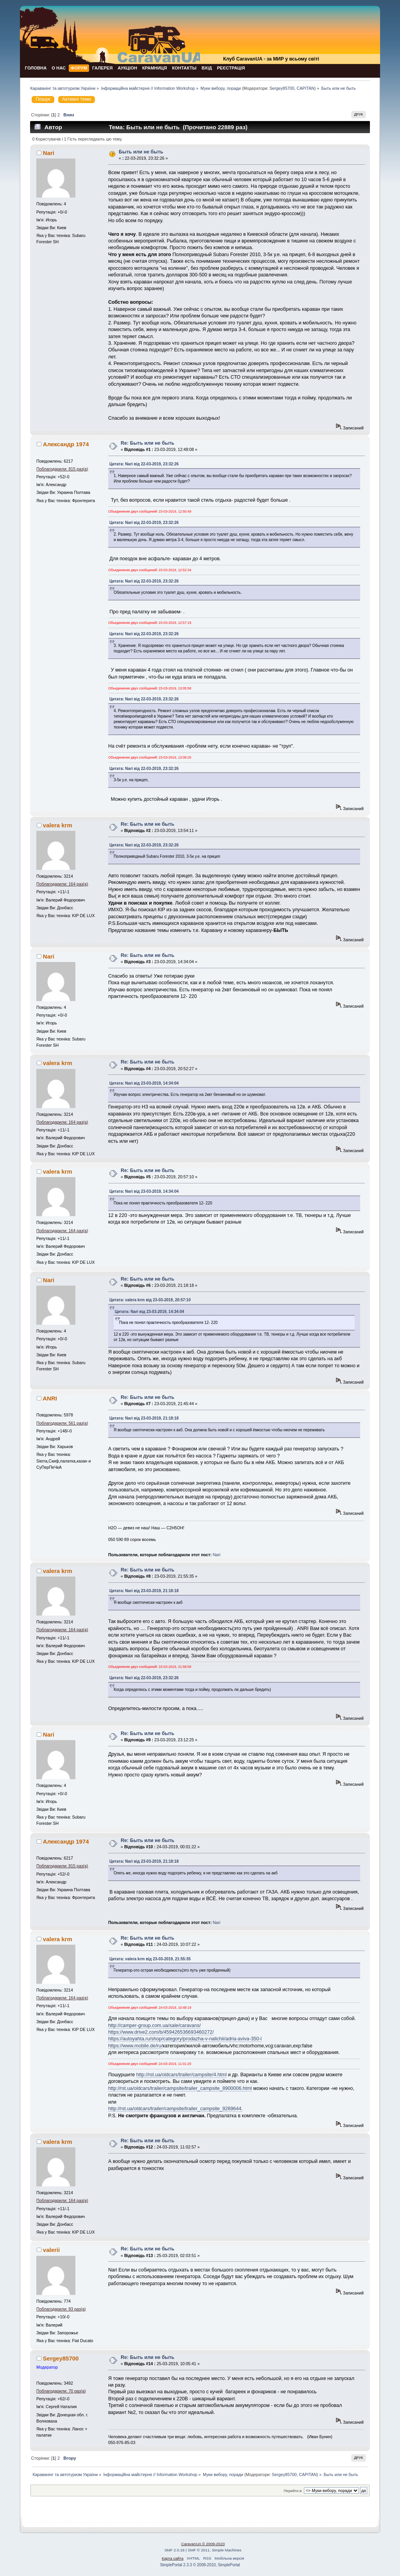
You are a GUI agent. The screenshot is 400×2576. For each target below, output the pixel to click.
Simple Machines (226, 2550)
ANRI (50, 1398)
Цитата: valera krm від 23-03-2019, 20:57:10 (150, 1300)
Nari (48, 153)
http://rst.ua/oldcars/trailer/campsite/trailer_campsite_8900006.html (180, 2088)
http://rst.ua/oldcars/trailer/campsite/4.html (181, 2074)
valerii (51, 2249)
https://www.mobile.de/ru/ (135, 2046)
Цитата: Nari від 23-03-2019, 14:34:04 (144, 1083)
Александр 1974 (66, 444)
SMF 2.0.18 (174, 2550)
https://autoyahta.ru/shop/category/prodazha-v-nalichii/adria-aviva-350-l (185, 2039)
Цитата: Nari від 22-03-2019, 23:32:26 (144, 464)
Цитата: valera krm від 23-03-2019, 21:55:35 (150, 1959)
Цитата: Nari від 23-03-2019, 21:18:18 (144, 1418)
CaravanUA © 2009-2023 (203, 2544)
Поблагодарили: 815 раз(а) (62, 469)
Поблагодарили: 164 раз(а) (62, 884)
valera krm (57, 825)
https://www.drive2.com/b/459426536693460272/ (161, 2032)
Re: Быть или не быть (147, 443)
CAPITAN (305, 88)
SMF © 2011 (199, 2550)
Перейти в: (293, 2491)
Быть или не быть (141, 152)
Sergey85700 (282, 88)
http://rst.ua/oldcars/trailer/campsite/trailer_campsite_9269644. (175, 2108)
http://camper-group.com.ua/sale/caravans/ (154, 2025)
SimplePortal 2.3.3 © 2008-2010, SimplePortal (200, 2565)
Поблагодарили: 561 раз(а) (62, 1423)
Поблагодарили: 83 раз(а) (61, 2309)
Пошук (43, 99)
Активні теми (76, 99)
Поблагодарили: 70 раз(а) (61, 2391)
